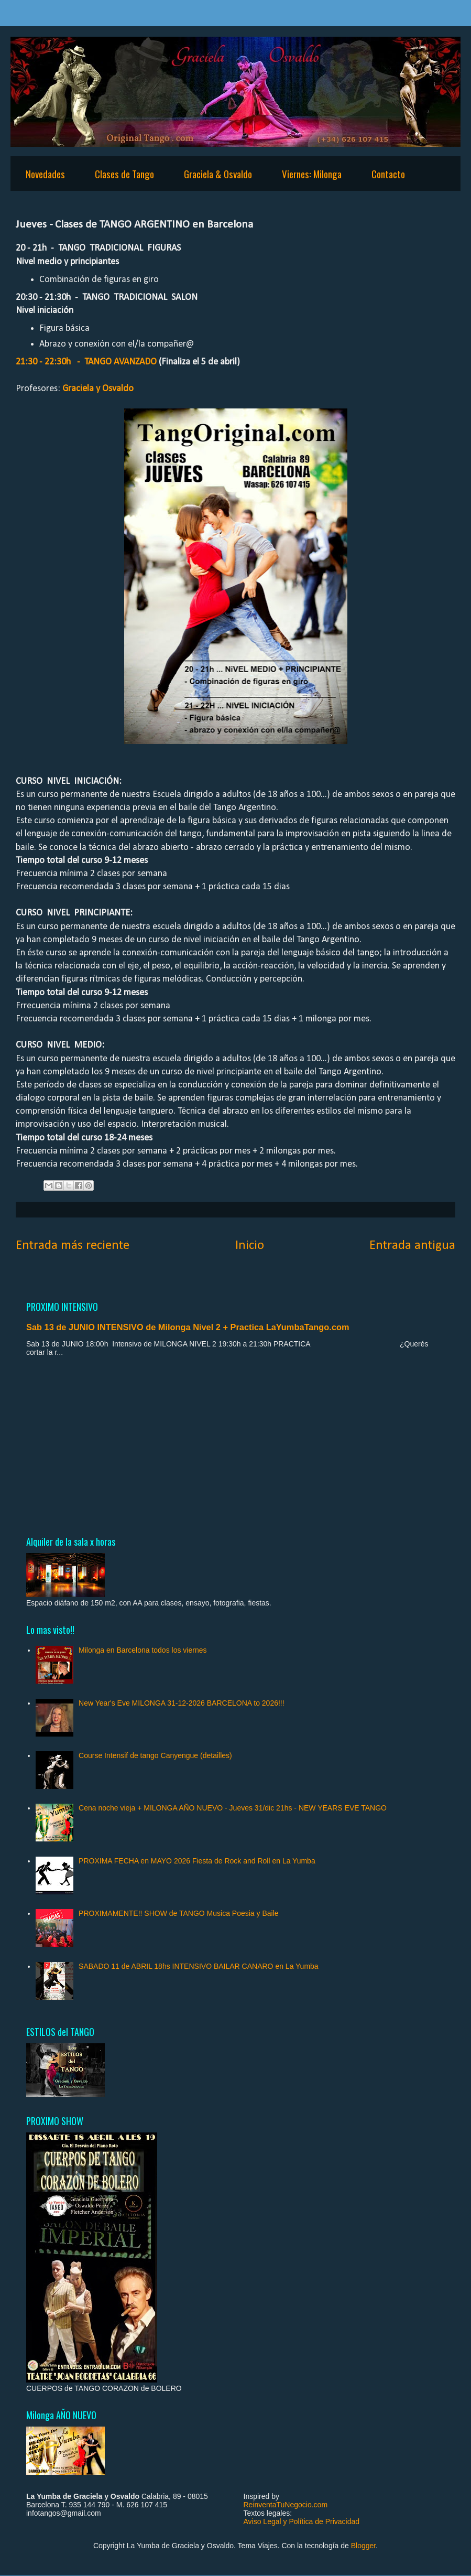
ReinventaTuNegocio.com (286, 2504)
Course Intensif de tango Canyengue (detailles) (155, 1755)
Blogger (363, 2545)
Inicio (249, 1245)
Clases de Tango (124, 173)
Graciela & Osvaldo (218, 173)
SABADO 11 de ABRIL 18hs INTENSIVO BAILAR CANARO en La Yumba (199, 1966)
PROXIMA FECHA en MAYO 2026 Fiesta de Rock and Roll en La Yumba (197, 1861)
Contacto (388, 173)
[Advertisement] (235, 1445)
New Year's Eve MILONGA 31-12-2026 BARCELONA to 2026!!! (181, 1703)
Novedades (45, 173)
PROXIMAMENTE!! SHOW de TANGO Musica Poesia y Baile (178, 1913)
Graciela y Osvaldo (98, 389)
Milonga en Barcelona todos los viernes (142, 1650)
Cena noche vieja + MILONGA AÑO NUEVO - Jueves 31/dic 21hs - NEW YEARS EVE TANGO (233, 1808)
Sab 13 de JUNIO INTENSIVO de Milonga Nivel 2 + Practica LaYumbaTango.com (187, 1327)
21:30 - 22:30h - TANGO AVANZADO (86, 362)
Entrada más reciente (72, 1245)
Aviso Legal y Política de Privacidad (302, 2521)
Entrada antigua (412, 1245)
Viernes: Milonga (312, 173)
